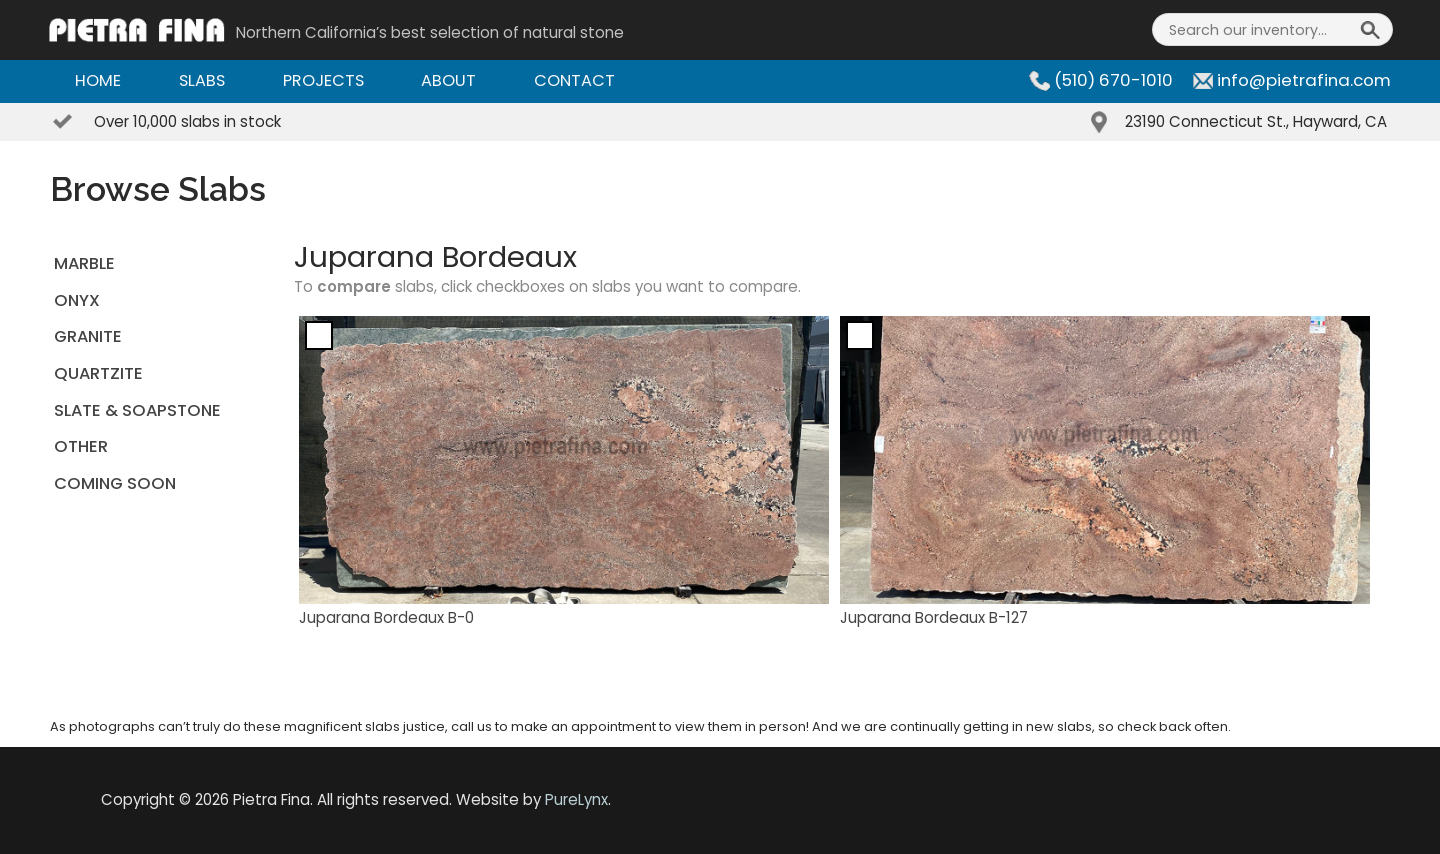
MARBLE (84, 263)
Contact (574, 80)
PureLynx (576, 799)
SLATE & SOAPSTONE (137, 410)
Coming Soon (115, 483)
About (448, 80)
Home (98, 80)
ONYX (77, 300)
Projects (323, 80)
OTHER (81, 446)
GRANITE (88, 336)
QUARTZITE (98, 373)
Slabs (202, 80)
